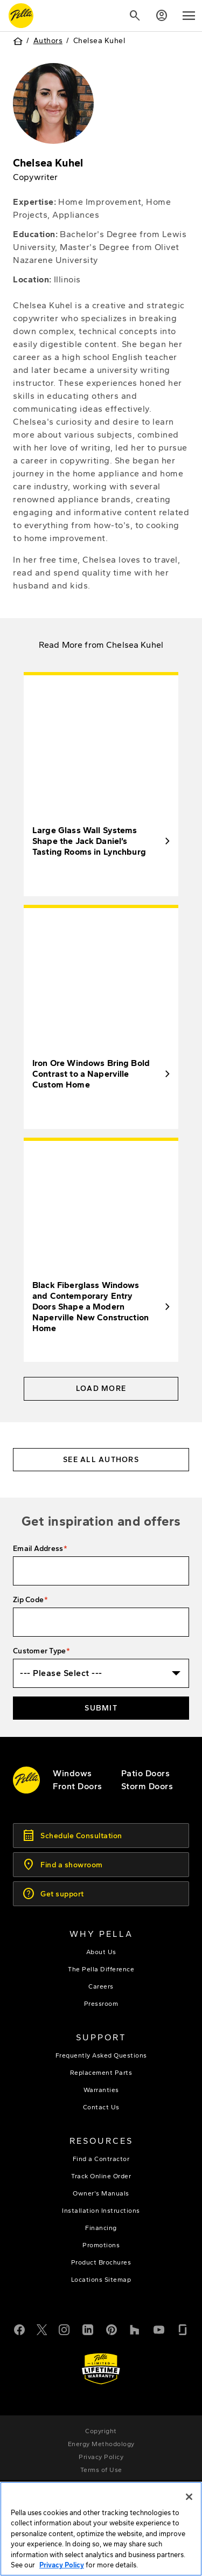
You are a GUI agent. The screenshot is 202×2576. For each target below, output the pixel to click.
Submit (101, 1708)
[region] (101, 2529)
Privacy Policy (61, 2565)
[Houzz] (135, 2328)
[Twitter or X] (42, 2328)
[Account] (161, 15)
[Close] (189, 2497)
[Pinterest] (111, 2328)
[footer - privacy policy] (101, 2457)
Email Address (38, 1548)
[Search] (134, 15)
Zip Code (28, 1599)
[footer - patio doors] (145, 1773)
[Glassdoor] (182, 2328)
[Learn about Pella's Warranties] (101, 2368)
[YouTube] (158, 2328)
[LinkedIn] (87, 2328)
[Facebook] (19, 2328)
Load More (101, 1388)
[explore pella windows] (72, 1773)
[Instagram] (64, 2328)
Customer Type (39, 1651)
